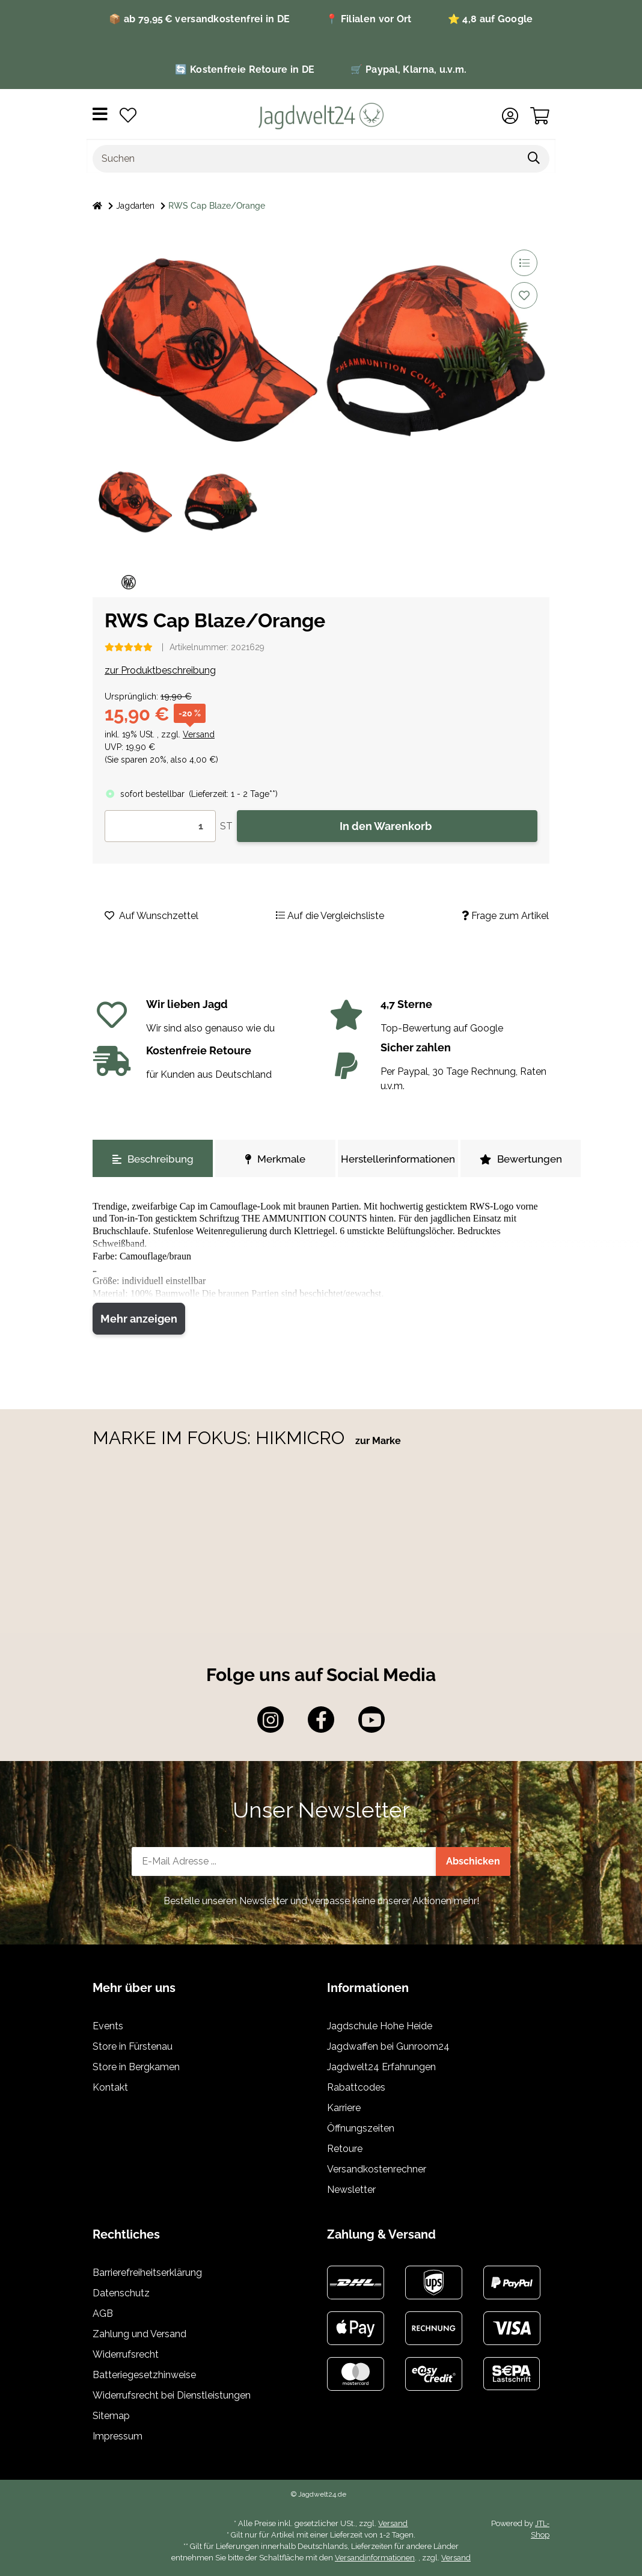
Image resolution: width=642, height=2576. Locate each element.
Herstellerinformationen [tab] (398, 1159)
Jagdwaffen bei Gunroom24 (388, 2046)
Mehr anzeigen (138, 1318)
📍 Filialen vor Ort (368, 19)
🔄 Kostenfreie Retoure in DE (244, 69)
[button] (510, 116)
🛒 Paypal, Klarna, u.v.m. (408, 69)
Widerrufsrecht (126, 2354)
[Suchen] (306, 159)
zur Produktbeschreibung (160, 670)
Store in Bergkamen (136, 2067)
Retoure (344, 2148)
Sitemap (111, 2415)
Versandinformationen (375, 2557)
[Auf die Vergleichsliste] (524, 263)
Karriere (344, 2107)
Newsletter (351, 2189)
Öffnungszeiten (360, 2128)
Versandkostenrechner (376, 2169)
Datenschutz (121, 2293)
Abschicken (473, 1861)
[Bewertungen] (129, 647)
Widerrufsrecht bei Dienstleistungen (172, 2395)
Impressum (117, 2436)
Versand (199, 734)
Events (108, 2026)
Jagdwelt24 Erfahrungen (381, 2067)
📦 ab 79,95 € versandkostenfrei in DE (199, 19)
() (233, 794)
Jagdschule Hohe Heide (379, 2026)
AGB (103, 2313)
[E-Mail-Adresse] (284, 1861)
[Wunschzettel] (128, 116)
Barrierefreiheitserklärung (147, 2272)
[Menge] (160, 826)
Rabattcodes (356, 2087)
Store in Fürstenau (133, 2046)
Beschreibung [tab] (153, 1159)
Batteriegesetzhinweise (144, 2375)
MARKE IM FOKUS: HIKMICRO (221, 1437)
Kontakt (110, 2087)
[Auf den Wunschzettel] (524, 295)
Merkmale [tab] (275, 1159)
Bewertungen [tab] (521, 1159)
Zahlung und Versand (139, 2334)
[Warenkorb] (539, 116)
